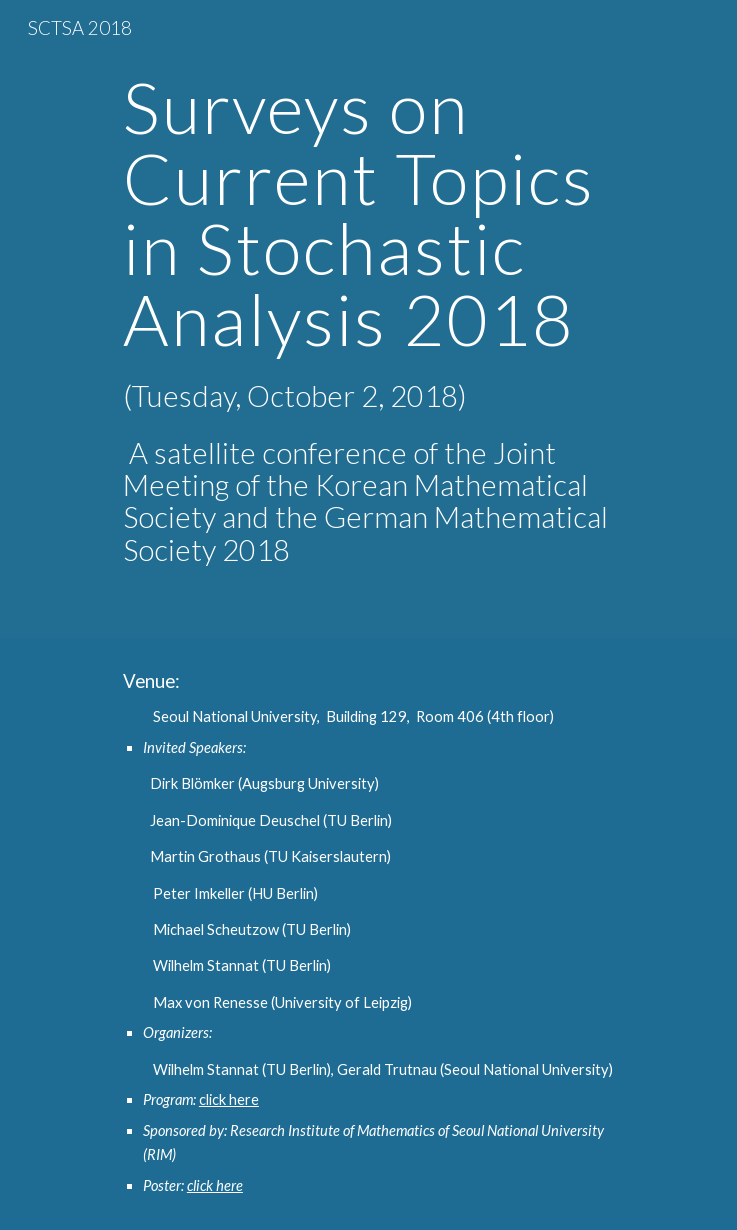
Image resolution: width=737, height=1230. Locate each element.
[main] (368, 319)
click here (229, 1099)
